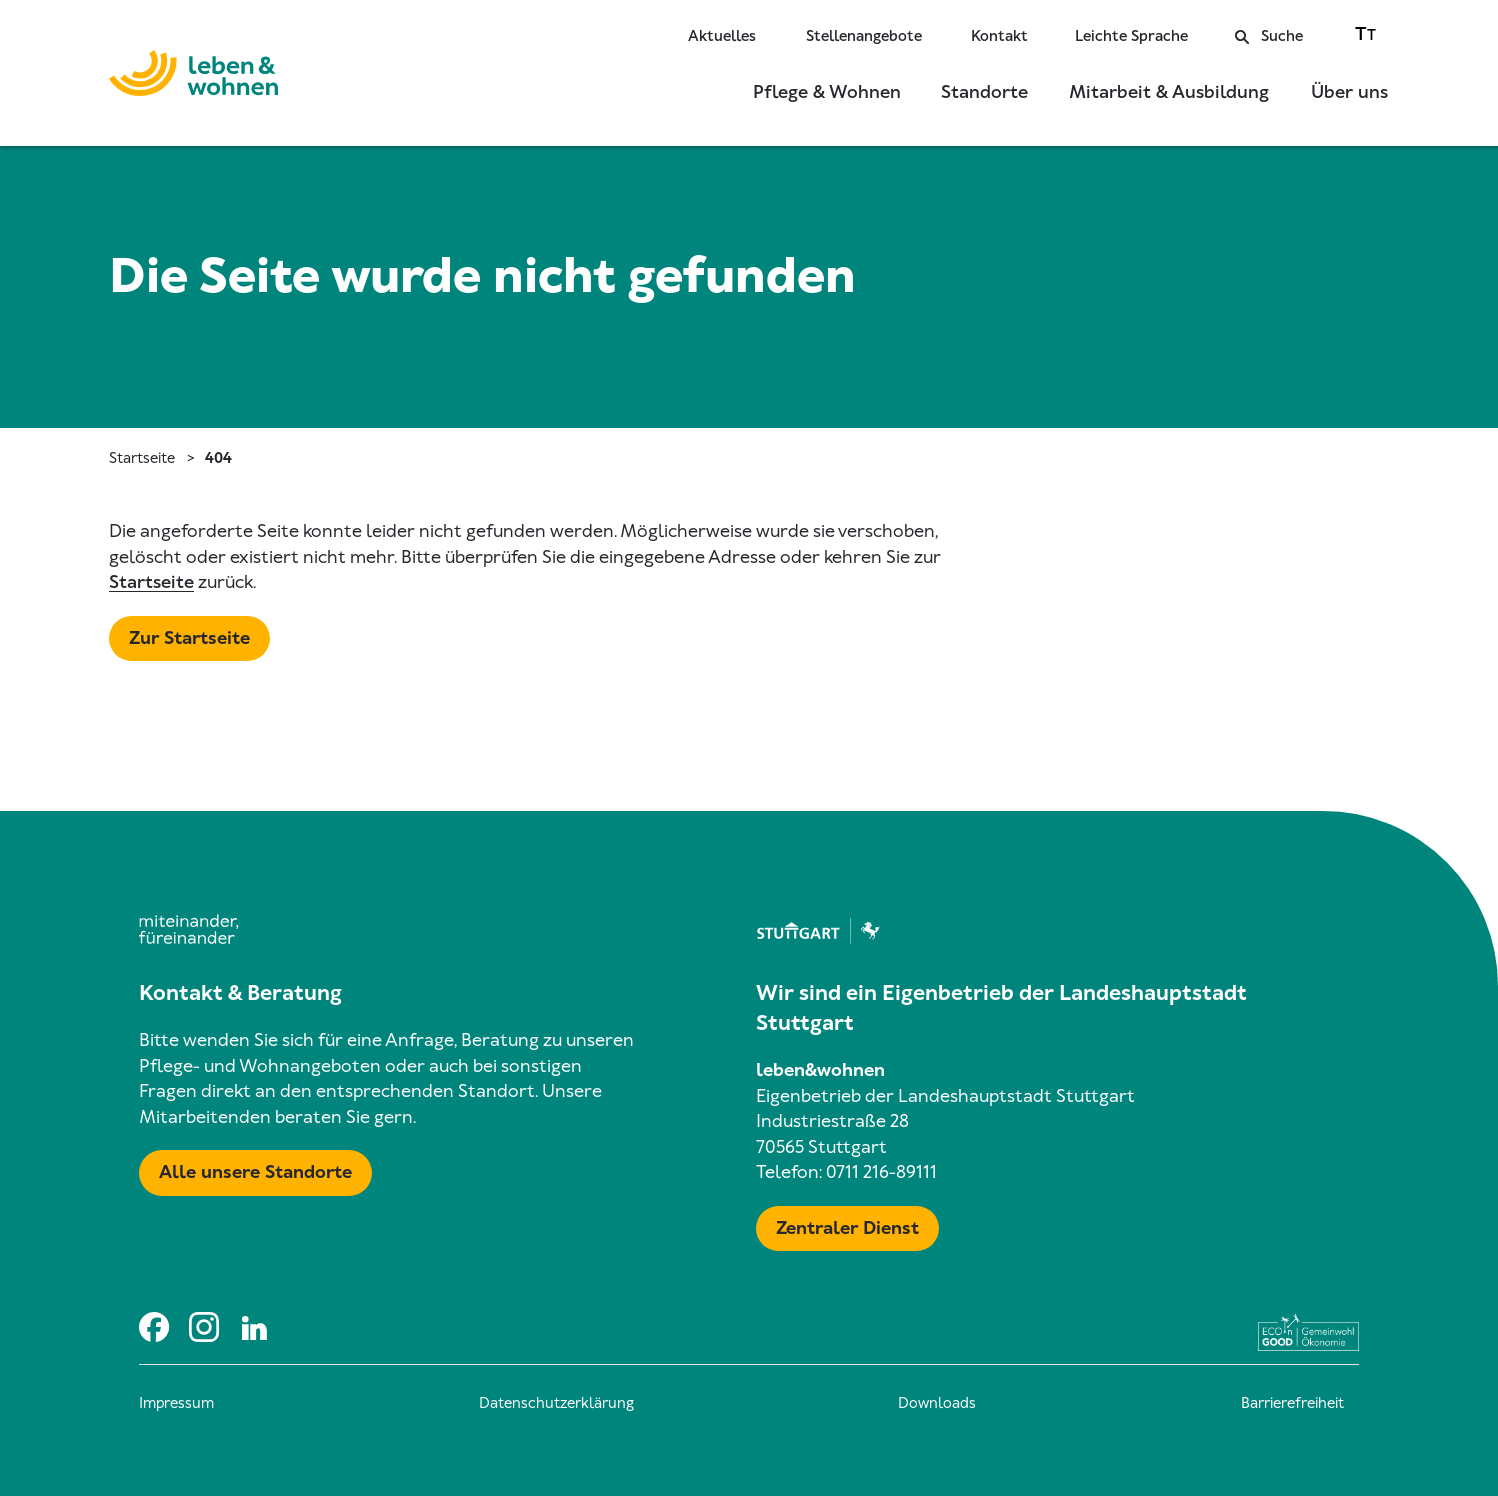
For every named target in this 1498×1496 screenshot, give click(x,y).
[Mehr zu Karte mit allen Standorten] (255, 1173)
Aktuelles (722, 36)
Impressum (176, 1403)
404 (218, 458)
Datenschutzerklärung (556, 1403)
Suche (1269, 36)
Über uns (1349, 92)
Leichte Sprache (1131, 36)
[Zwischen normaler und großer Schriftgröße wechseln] (1365, 33)
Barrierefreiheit (1292, 1403)
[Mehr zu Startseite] (189, 639)
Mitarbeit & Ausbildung (1169, 92)
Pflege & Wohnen (827, 92)
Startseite (142, 458)
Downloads (937, 1403)
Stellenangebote (864, 36)
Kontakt (999, 36)
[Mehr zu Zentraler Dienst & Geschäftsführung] (847, 1229)
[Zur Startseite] (193, 77)
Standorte (984, 92)
